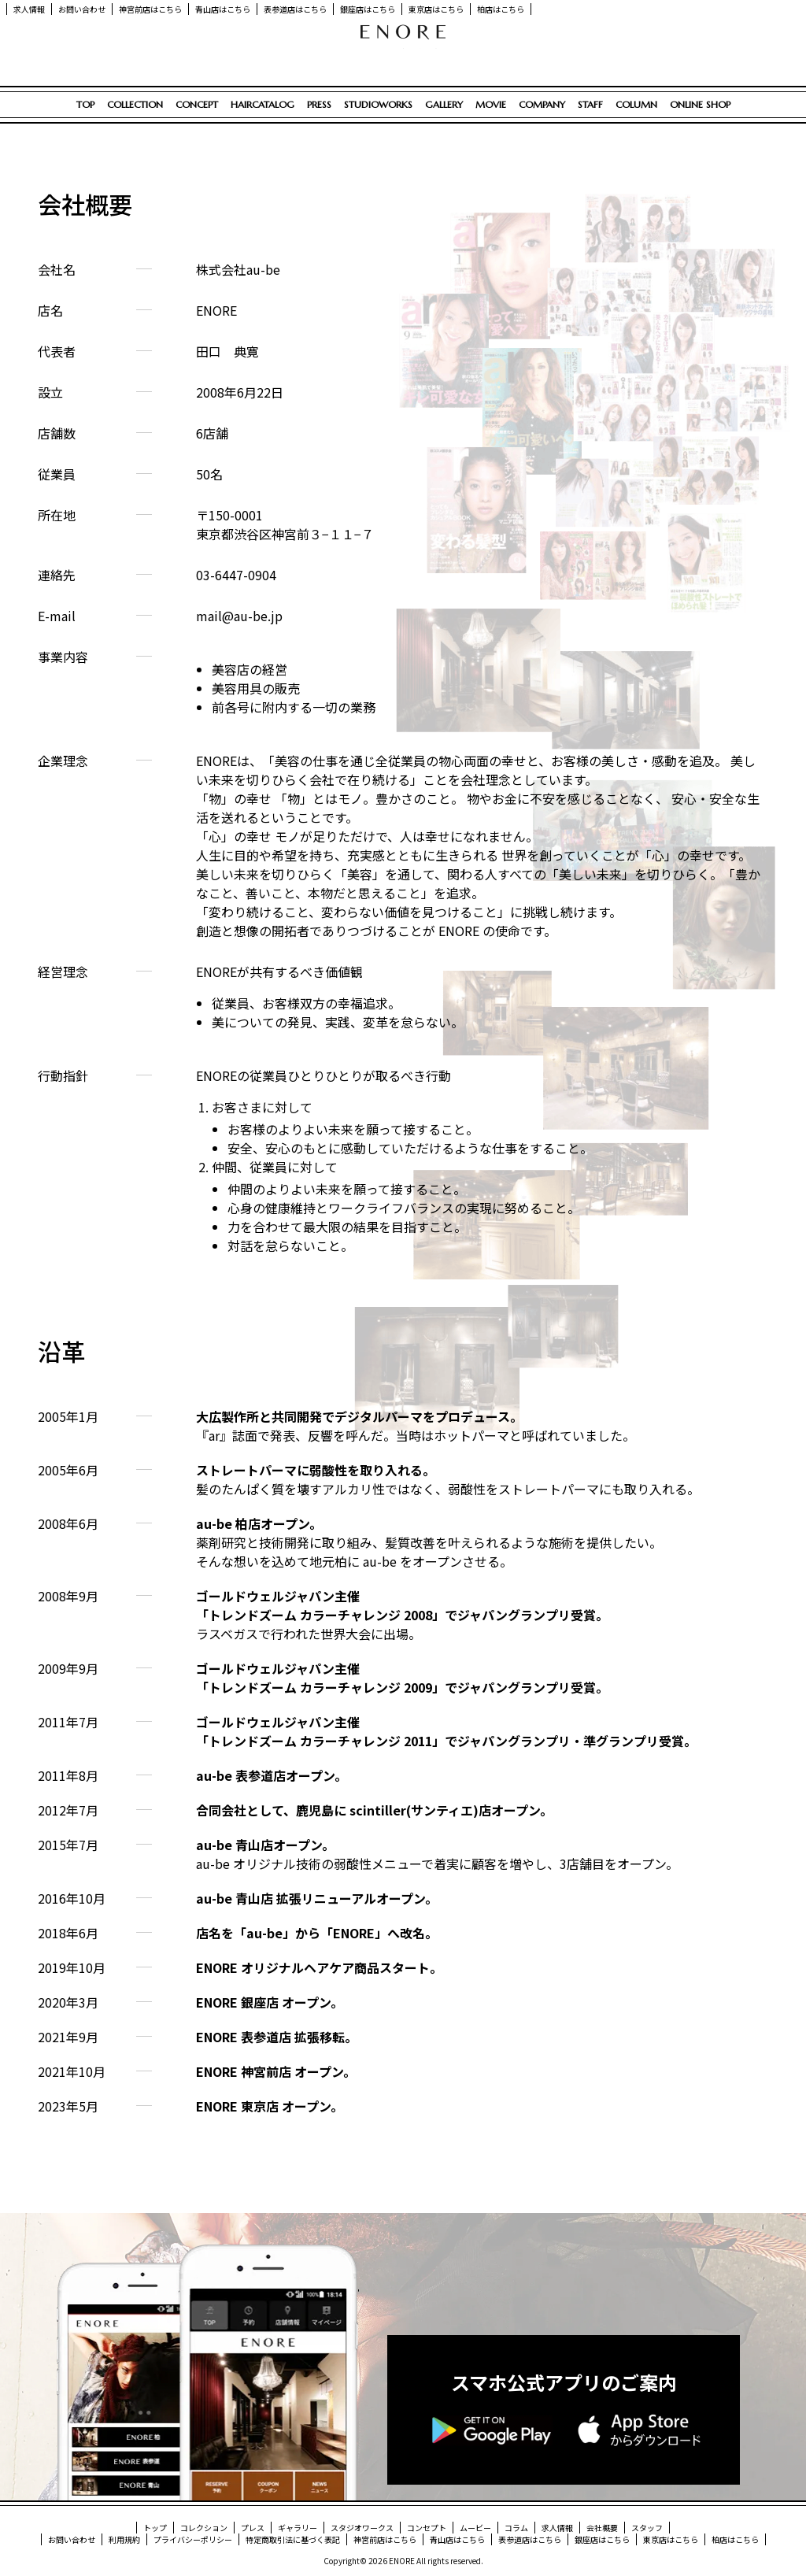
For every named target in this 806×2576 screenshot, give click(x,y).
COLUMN (636, 104)
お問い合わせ (81, 9)
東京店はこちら (436, 9)
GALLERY (444, 104)
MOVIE (490, 104)
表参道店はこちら (295, 9)
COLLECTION (135, 104)
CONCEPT (197, 104)
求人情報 (29, 9)
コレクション (203, 2527)
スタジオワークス (362, 2527)
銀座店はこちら (367, 9)
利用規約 (124, 2539)
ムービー (475, 2527)
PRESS (319, 104)
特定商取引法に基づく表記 (293, 2539)
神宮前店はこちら (150, 9)
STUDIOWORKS (378, 104)
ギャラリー (297, 2527)
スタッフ (647, 2527)
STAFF (590, 104)
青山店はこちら (222, 9)
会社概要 (602, 2527)
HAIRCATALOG (262, 104)
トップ (155, 2527)
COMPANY (542, 104)
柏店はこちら (500, 9)
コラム (516, 2527)
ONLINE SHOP (700, 104)
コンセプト (426, 2527)
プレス (252, 2527)
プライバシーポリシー (192, 2539)
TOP (85, 104)
